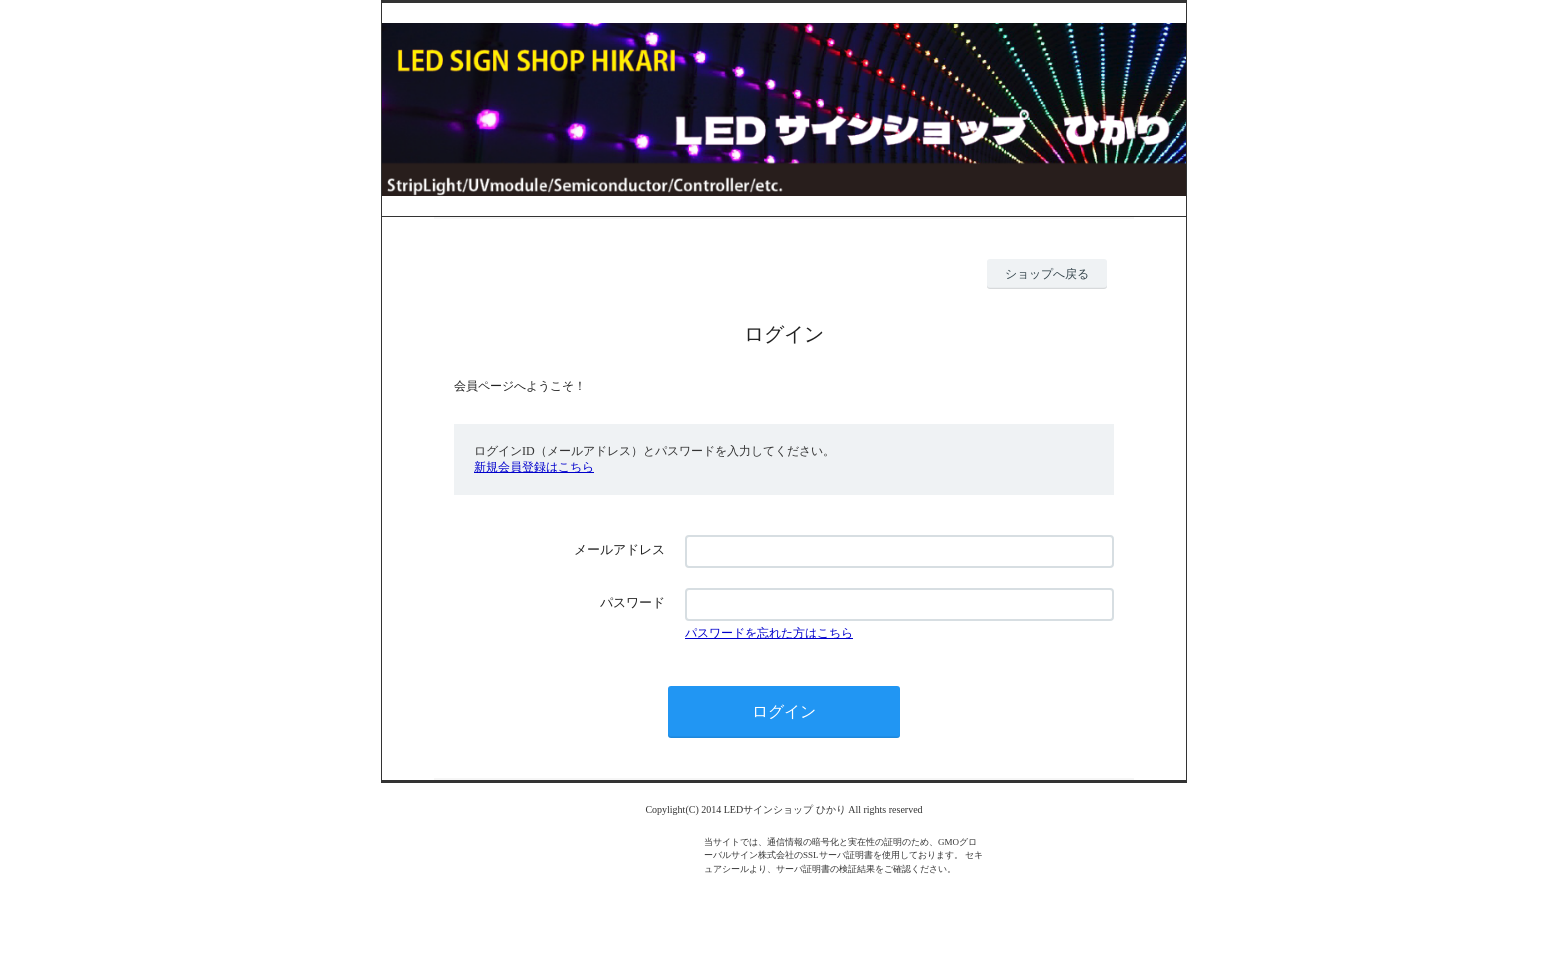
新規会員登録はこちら (534, 467)
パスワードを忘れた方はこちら (769, 633)
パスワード (632, 602)
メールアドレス (619, 549)
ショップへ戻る (1047, 274)
